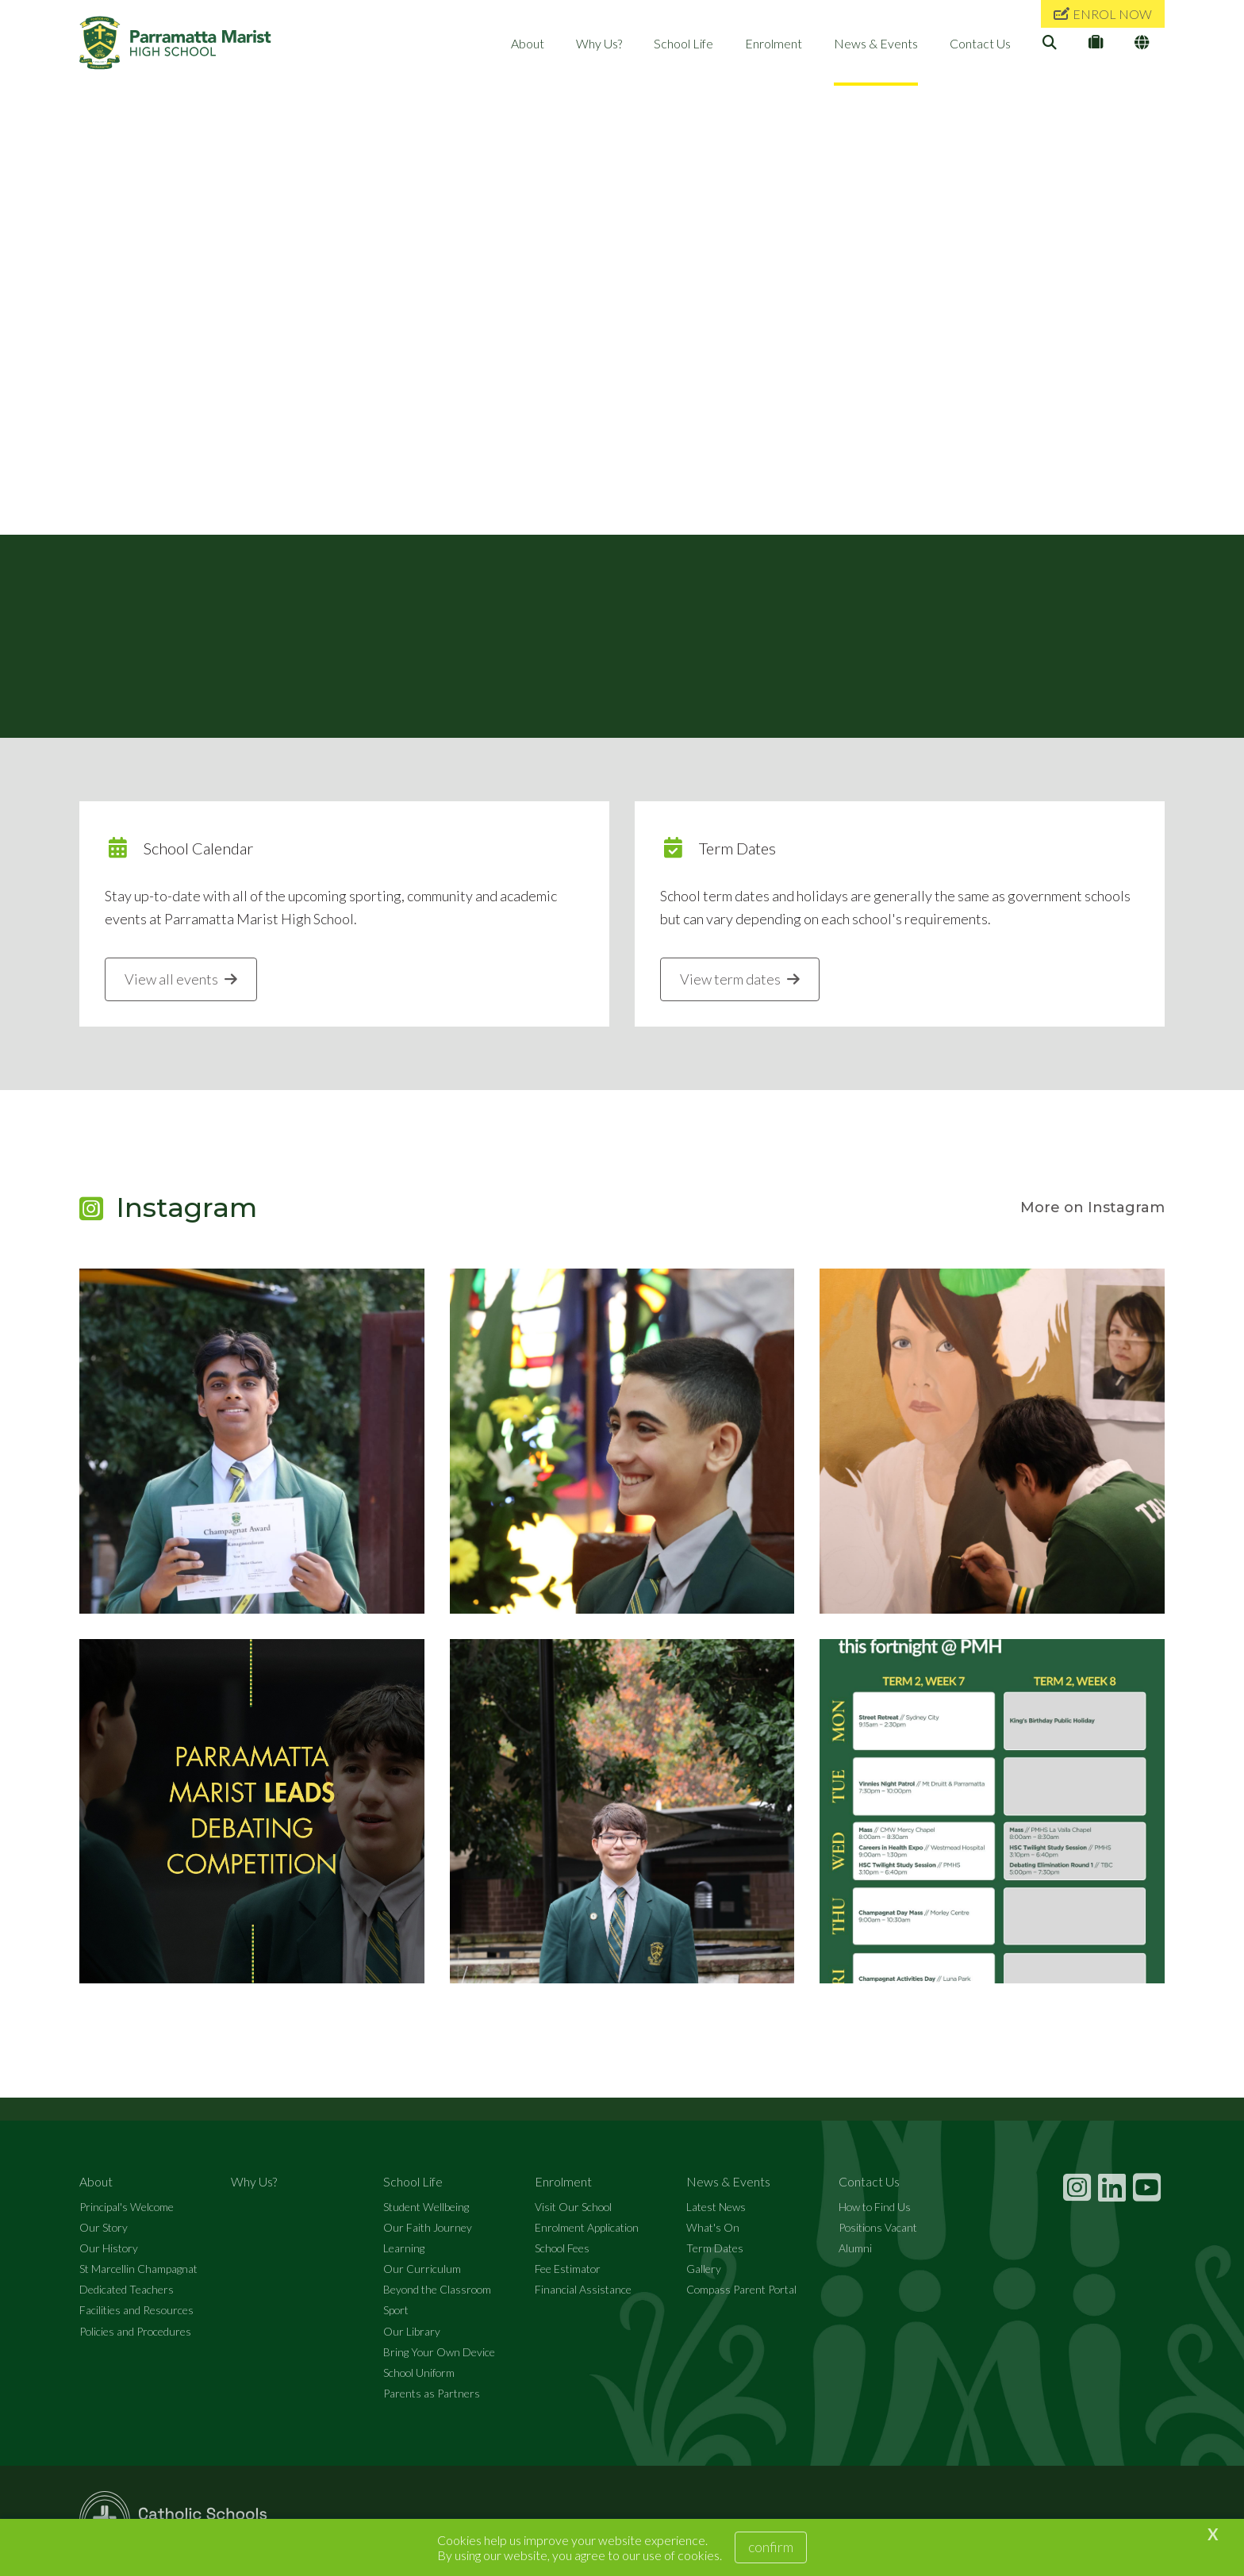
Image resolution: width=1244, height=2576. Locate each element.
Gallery (703, 2269)
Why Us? (599, 43)
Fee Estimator (568, 2269)
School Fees (562, 2248)
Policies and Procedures (135, 2331)
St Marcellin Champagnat (138, 2269)
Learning (403, 2248)
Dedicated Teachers (126, 2290)
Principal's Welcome (126, 2206)
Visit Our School (573, 2206)
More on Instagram (1092, 1208)
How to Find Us (875, 2206)
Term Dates (714, 2248)
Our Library (411, 2331)
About (527, 43)
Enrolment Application (587, 2227)
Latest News (716, 2206)
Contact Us (980, 43)
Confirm (770, 2546)
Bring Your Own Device (439, 2352)
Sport (396, 2310)
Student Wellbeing (426, 2206)
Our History (108, 2248)
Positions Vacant (878, 2227)
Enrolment (773, 43)
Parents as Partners (431, 2394)
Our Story (103, 2227)
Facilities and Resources (136, 2310)
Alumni (855, 2248)
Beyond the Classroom (437, 2290)
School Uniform (419, 2373)
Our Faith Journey (427, 2227)
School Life (683, 43)
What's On (712, 2227)
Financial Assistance (583, 2290)
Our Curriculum (422, 2269)
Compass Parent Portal (741, 2290)
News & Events (876, 43)
